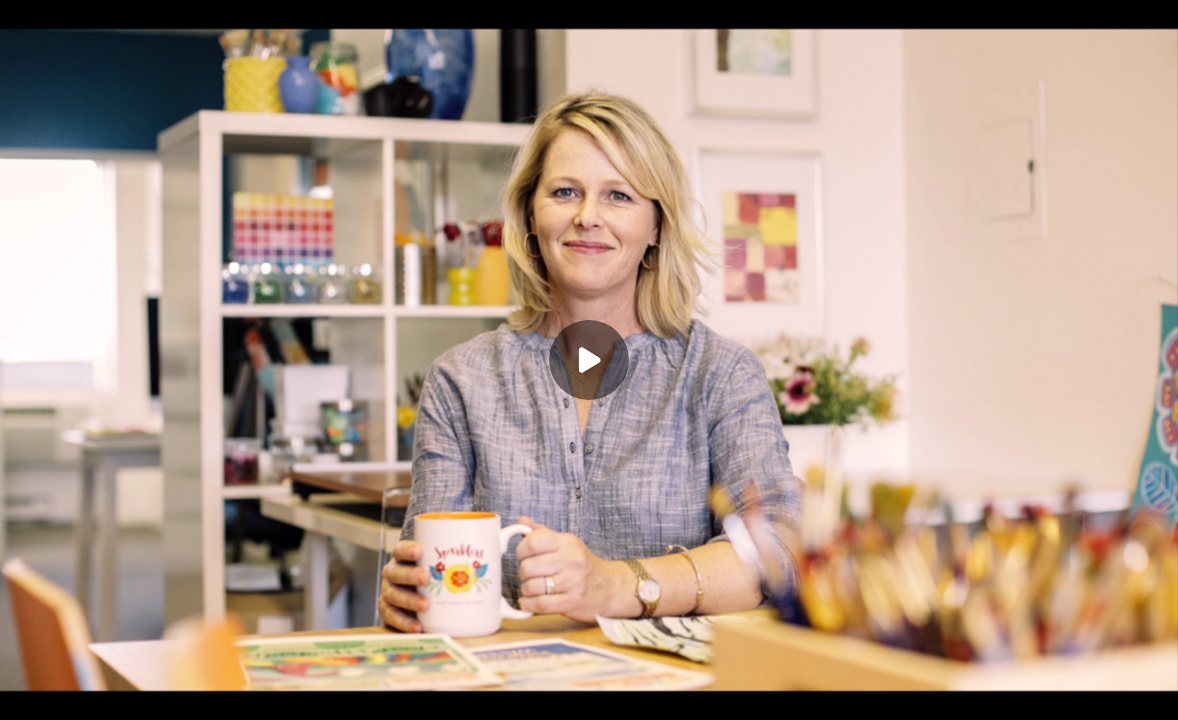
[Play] (589, 360)
